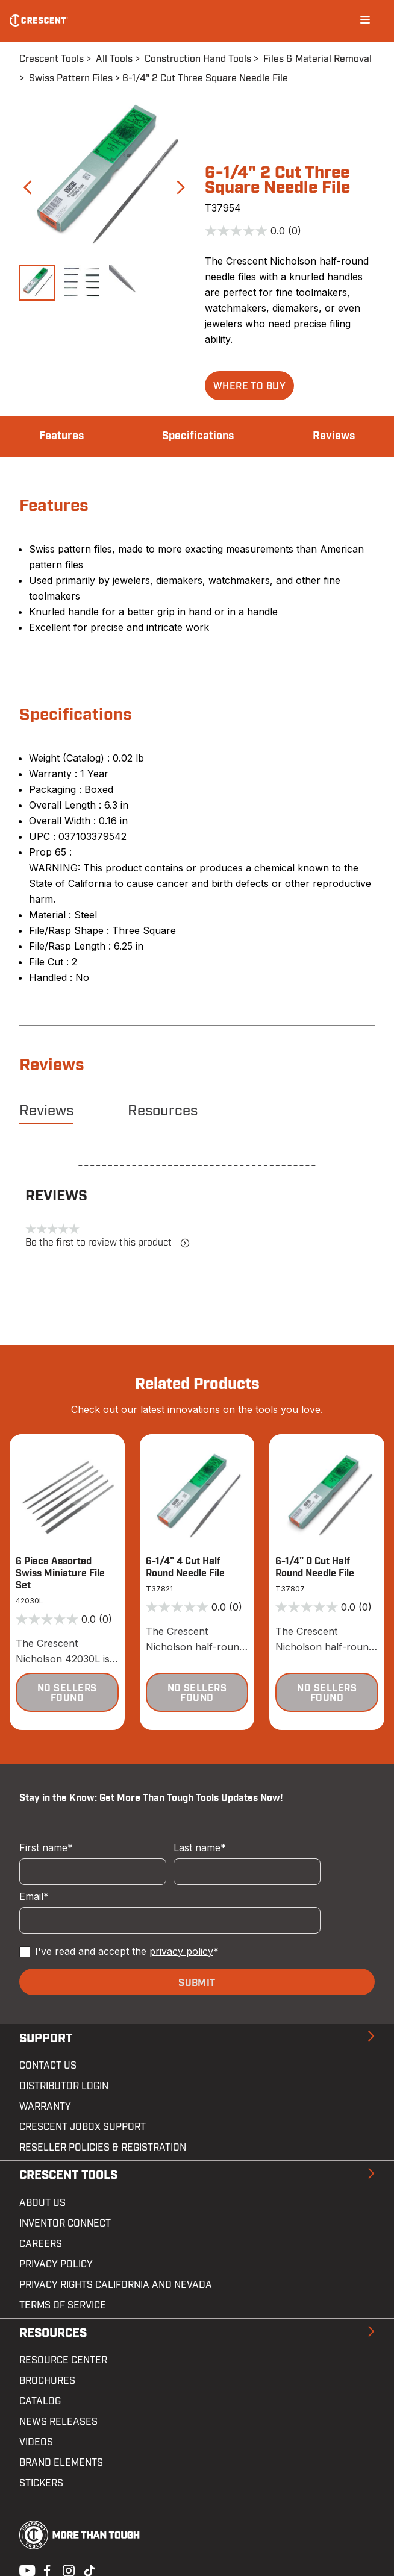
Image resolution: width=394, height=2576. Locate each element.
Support (45, 2038)
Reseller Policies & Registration (102, 2147)
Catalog (40, 2401)
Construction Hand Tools (198, 59)
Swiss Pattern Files (71, 78)
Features (61, 436)
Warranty (45, 2106)
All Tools (114, 59)
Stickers (41, 2483)
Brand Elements (61, 2463)
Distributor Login (63, 2086)
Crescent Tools (51, 59)
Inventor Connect (65, 2223)
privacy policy (181, 1951)
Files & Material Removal (317, 59)
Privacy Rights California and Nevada (115, 2285)
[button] (249, 386)
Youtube (24, 2569)
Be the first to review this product (107, 1243)
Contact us (48, 2065)
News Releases (58, 2422)
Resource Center (63, 2360)
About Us (42, 2203)
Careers (40, 2244)
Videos (36, 2442)
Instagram (67, 2569)
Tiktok (89, 2569)
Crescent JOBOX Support (82, 2127)
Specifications (198, 436)
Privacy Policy (56, 2264)
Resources (163, 1111)
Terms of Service (62, 2305)
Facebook (46, 2569)
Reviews (334, 436)
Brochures (47, 2381)
